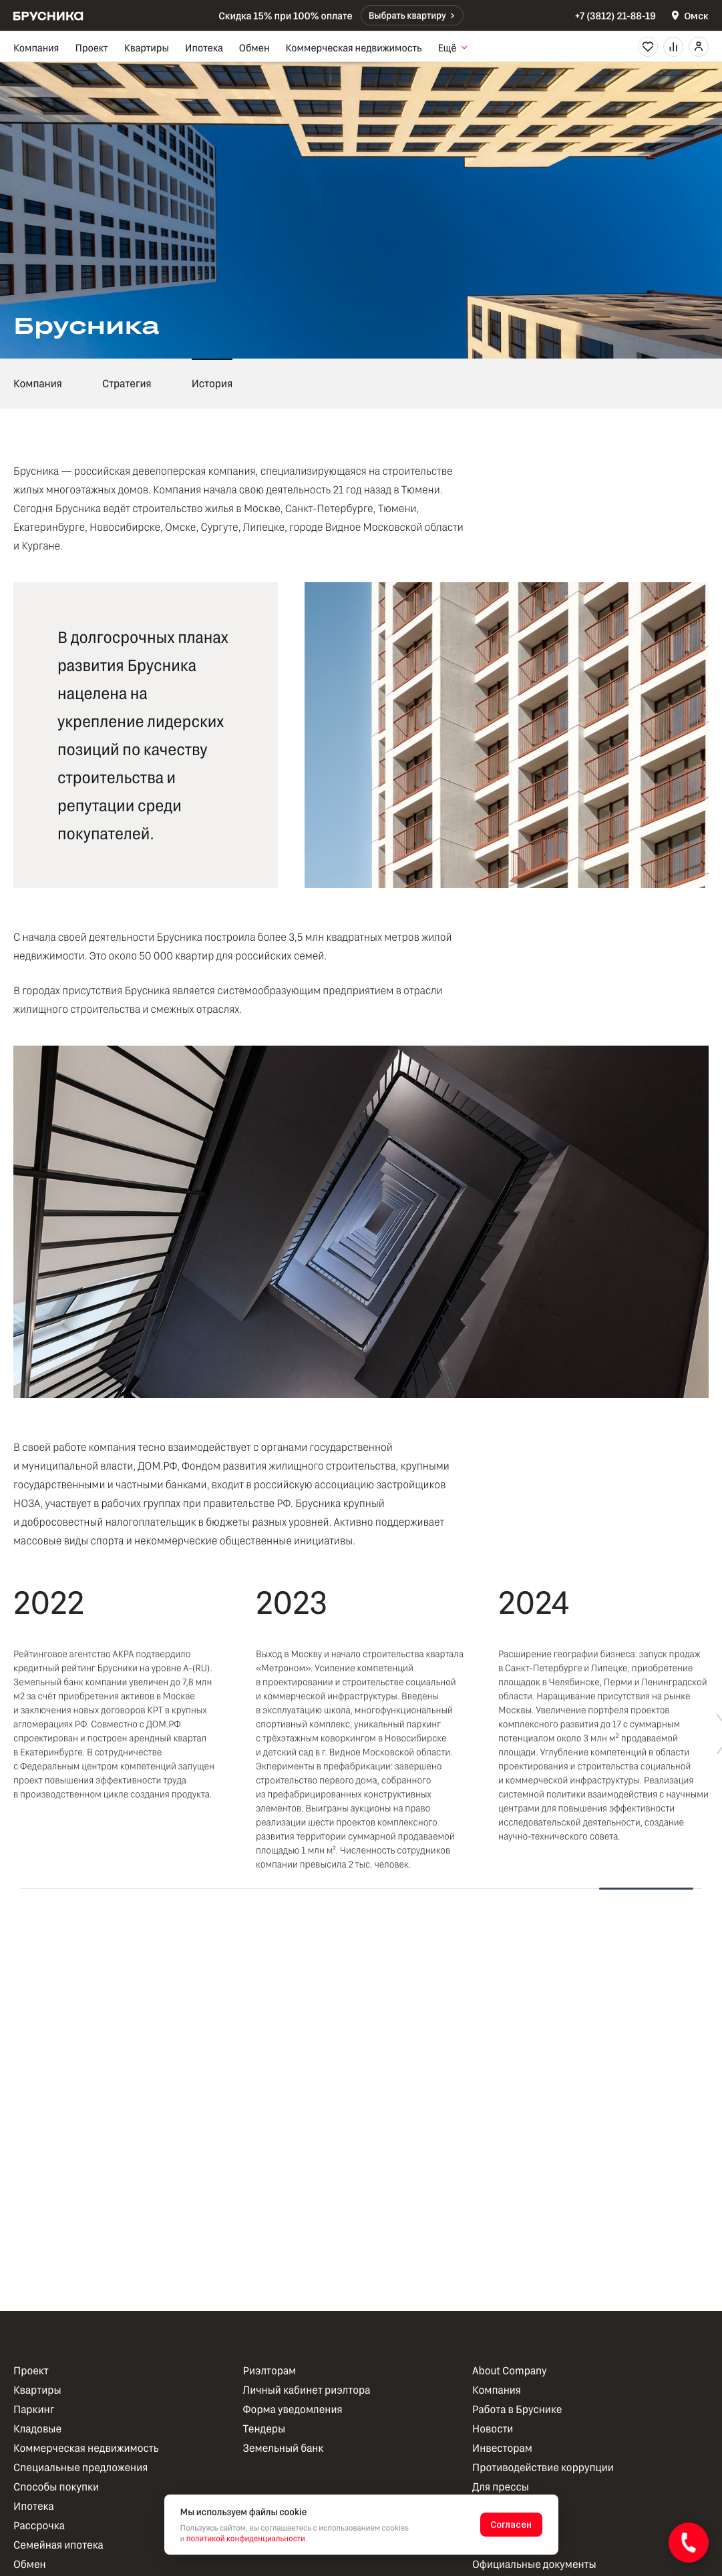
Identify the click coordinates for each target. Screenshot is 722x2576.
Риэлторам (270, 2370)
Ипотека (204, 47)
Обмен (254, 47)
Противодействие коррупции (543, 2467)
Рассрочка (39, 2525)
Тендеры (264, 2428)
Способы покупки (56, 2487)
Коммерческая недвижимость (353, 47)
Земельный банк (283, 2448)
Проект (91, 47)
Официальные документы (534, 2564)
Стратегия (127, 383)
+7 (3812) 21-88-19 (615, 15)
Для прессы (500, 2487)
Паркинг (33, 2409)
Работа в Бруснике (517, 2409)
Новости (492, 2428)
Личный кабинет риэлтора (307, 2390)
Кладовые (37, 2428)
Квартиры (146, 47)
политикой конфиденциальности (245, 2538)
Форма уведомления (293, 2409)
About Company (509, 2370)
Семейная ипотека (58, 2545)
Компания (36, 47)
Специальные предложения (80, 2467)
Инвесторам (502, 2448)
